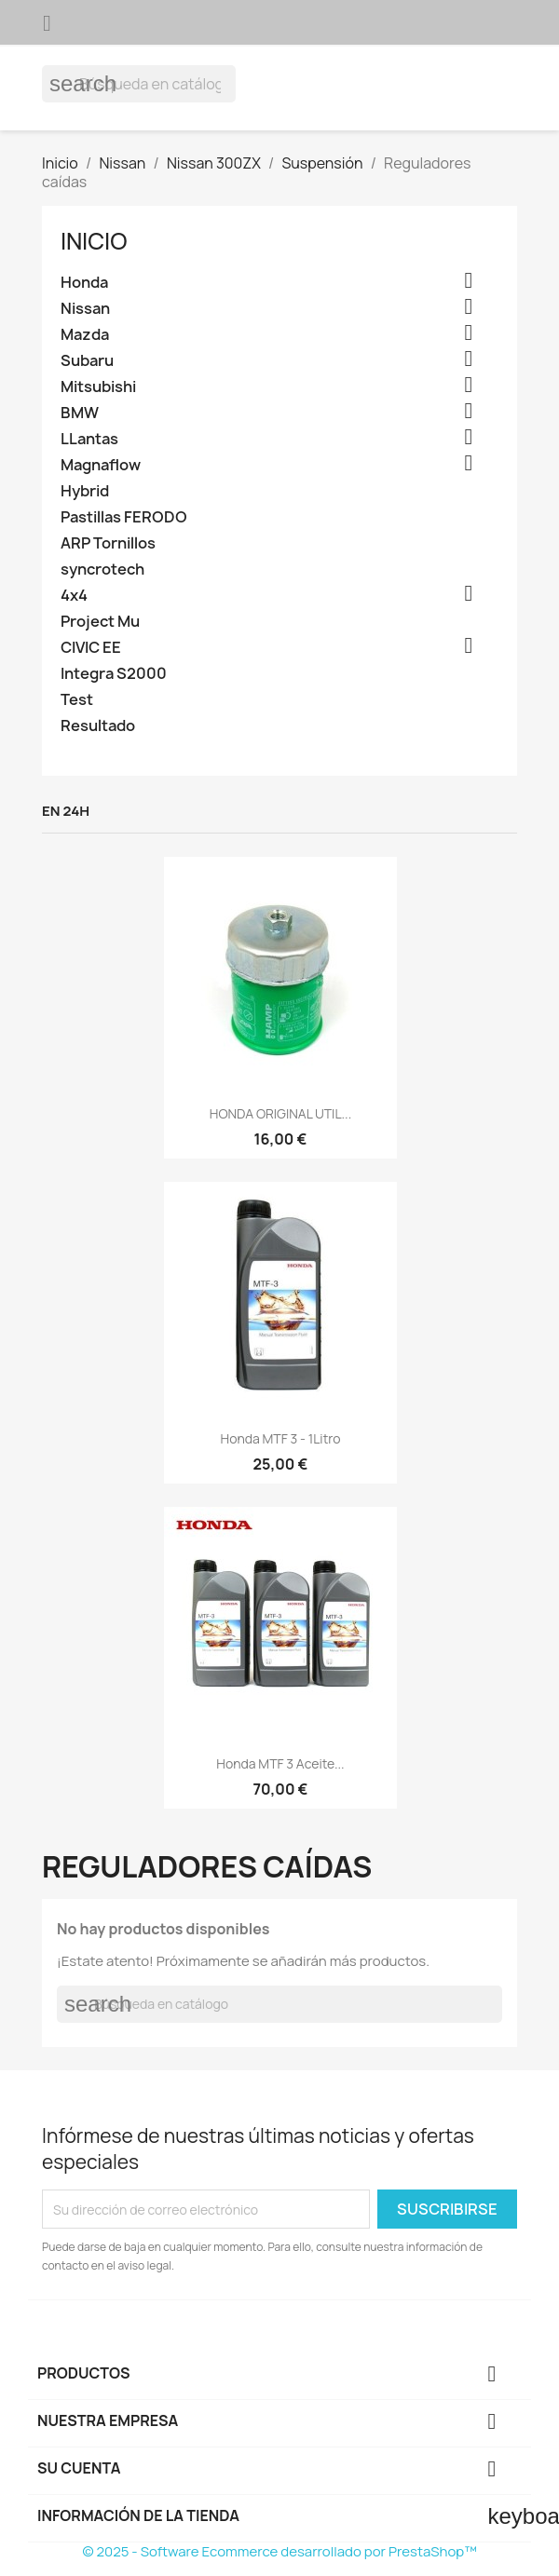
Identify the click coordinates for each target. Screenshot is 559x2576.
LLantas (89, 439)
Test (77, 700)
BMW (80, 413)
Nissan (85, 309)
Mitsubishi (98, 387)
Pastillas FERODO (124, 517)
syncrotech (102, 569)
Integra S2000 (114, 674)
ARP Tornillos (108, 543)
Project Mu (100, 621)
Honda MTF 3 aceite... (280, 1763)
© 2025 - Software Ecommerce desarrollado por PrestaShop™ (279, 2551)
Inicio (94, 241)
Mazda (85, 335)
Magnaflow (101, 465)
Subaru (87, 361)
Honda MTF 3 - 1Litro (281, 1438)
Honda (84, 282)
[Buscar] (139, 83)
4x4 (74, 595)
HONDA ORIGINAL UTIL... (280, 1113)
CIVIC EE (91, 648)
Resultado (98, 726)
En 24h (65, 810)
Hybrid (85, 491)
